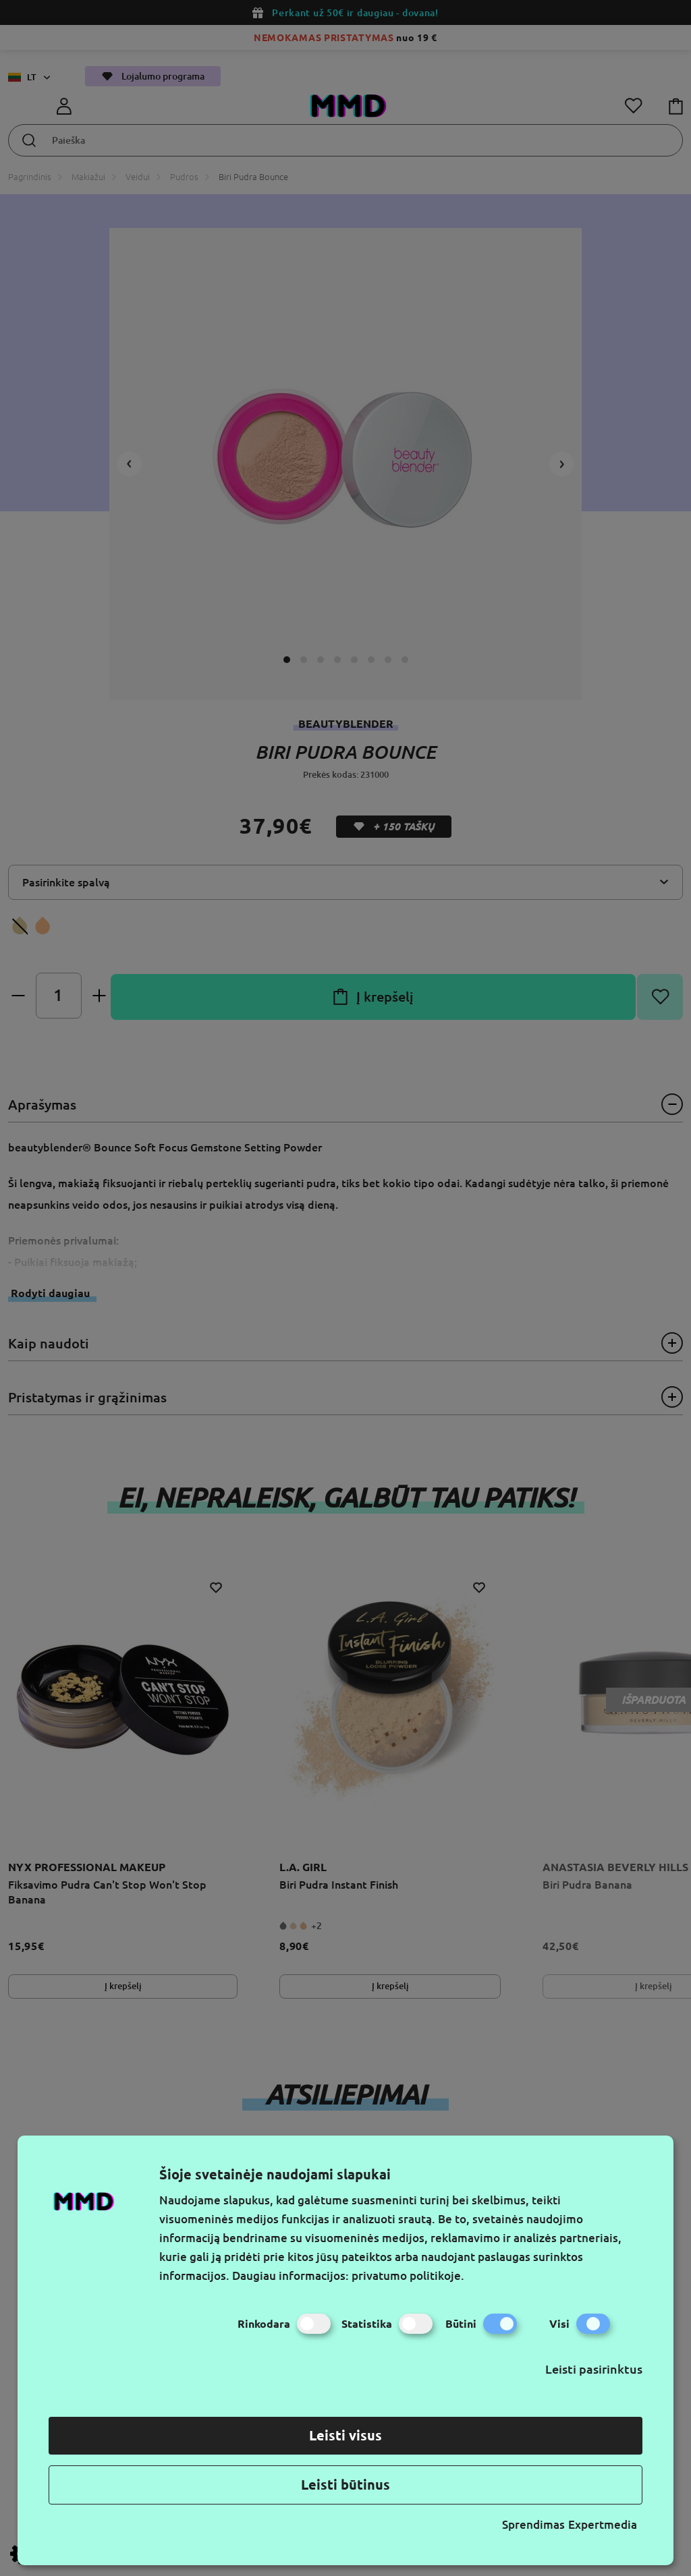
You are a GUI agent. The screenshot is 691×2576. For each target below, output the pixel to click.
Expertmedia (602, 2524)
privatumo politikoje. (408, 2275)
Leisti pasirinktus (593, 2369)
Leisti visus (345, 2435)
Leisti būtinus (345, 2484)
